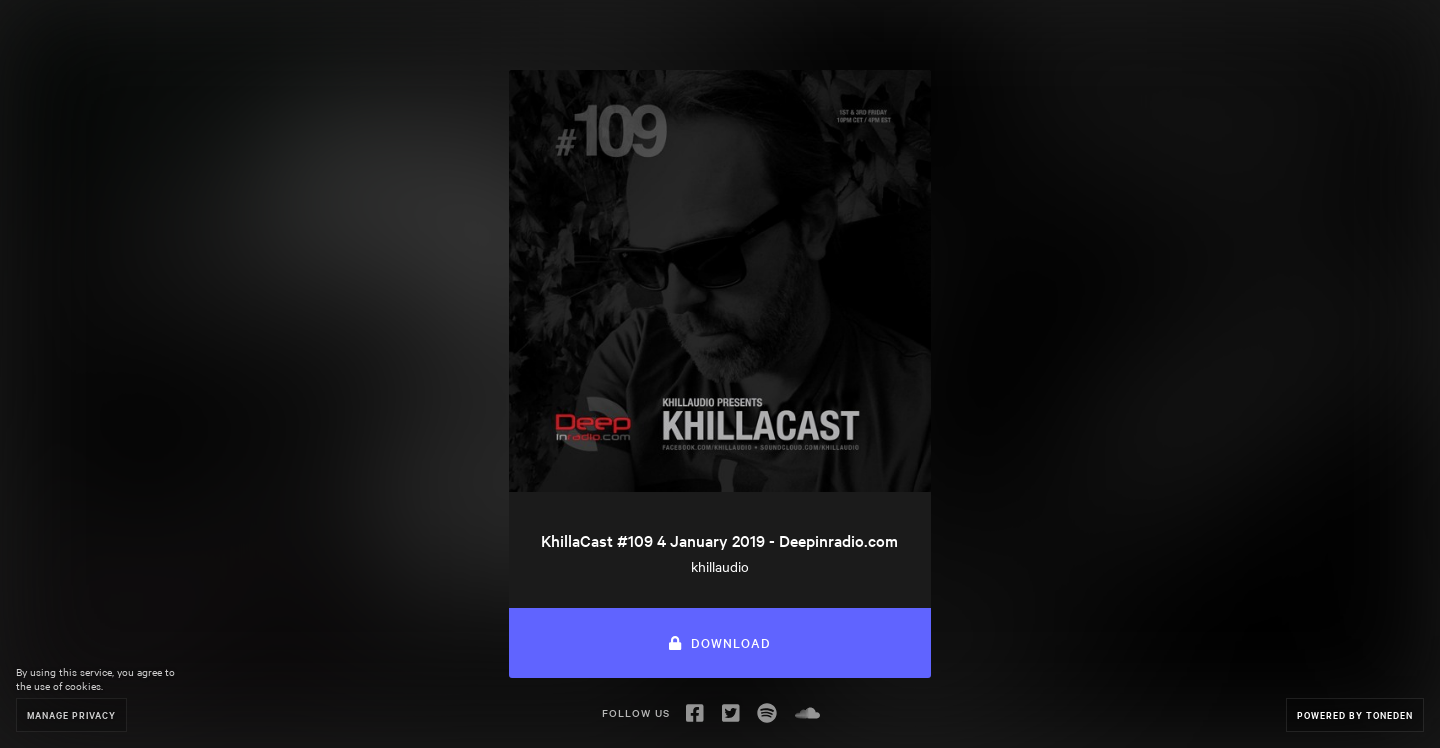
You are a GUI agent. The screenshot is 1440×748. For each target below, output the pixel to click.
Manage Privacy (71, 714)
